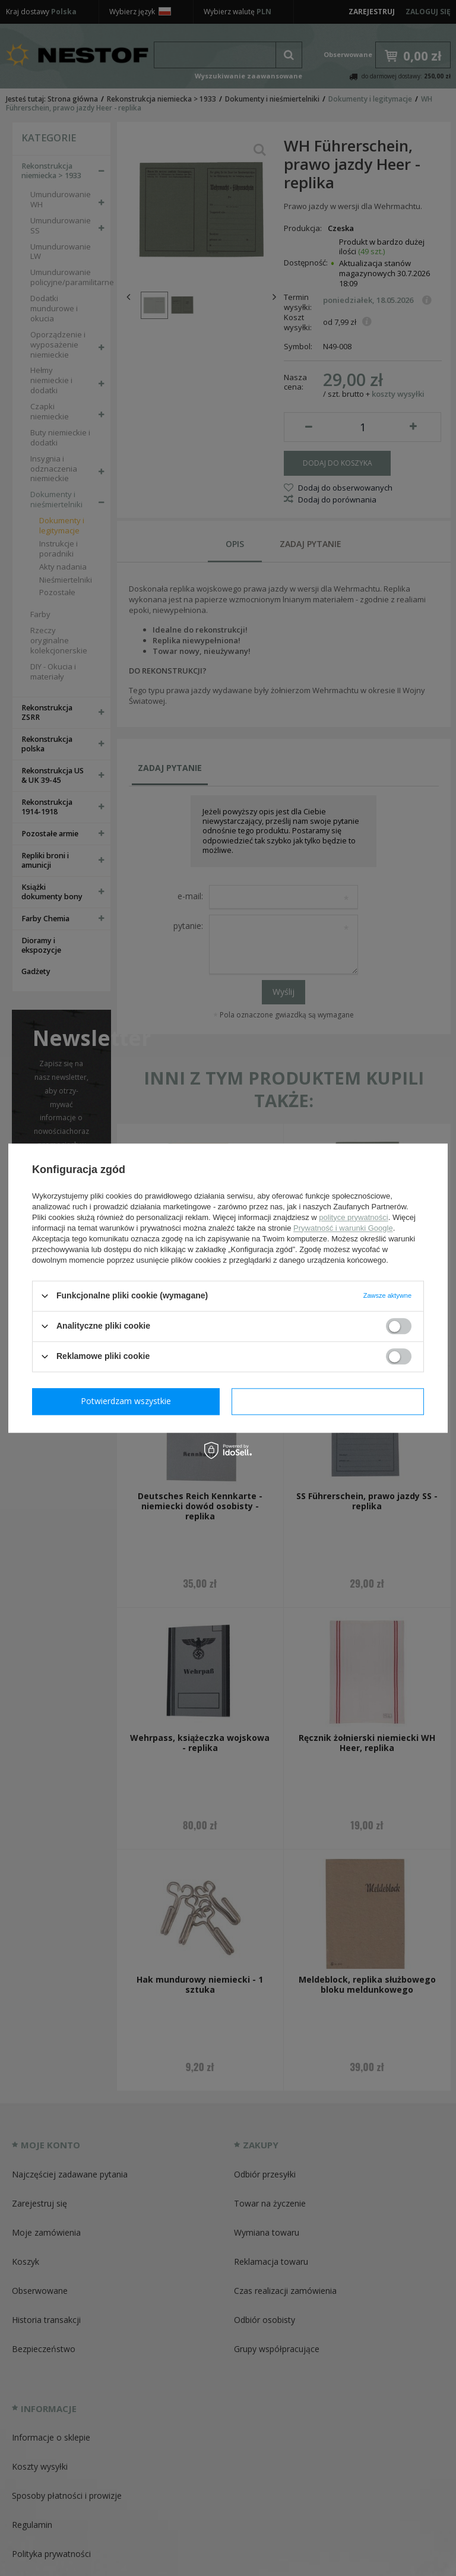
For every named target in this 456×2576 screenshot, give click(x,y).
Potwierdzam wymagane (128, 1400)
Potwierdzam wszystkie (330, 1400)
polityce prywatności (353, 1217)
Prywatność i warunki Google (343, 1228)
